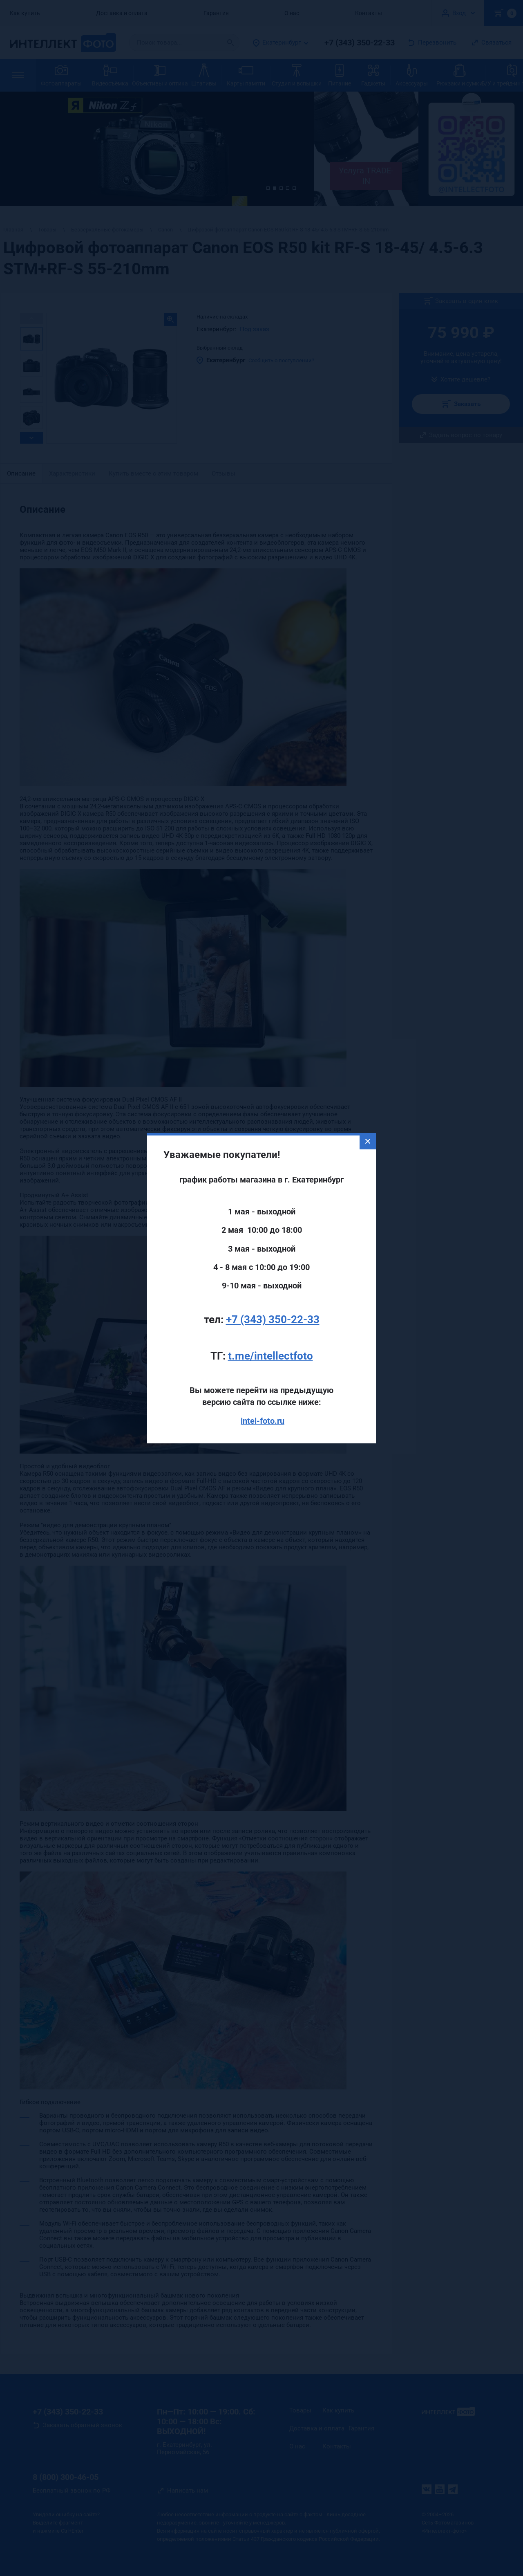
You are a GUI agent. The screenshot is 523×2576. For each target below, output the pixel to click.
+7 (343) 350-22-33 (273, 1234)
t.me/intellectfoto (270, 1271)
